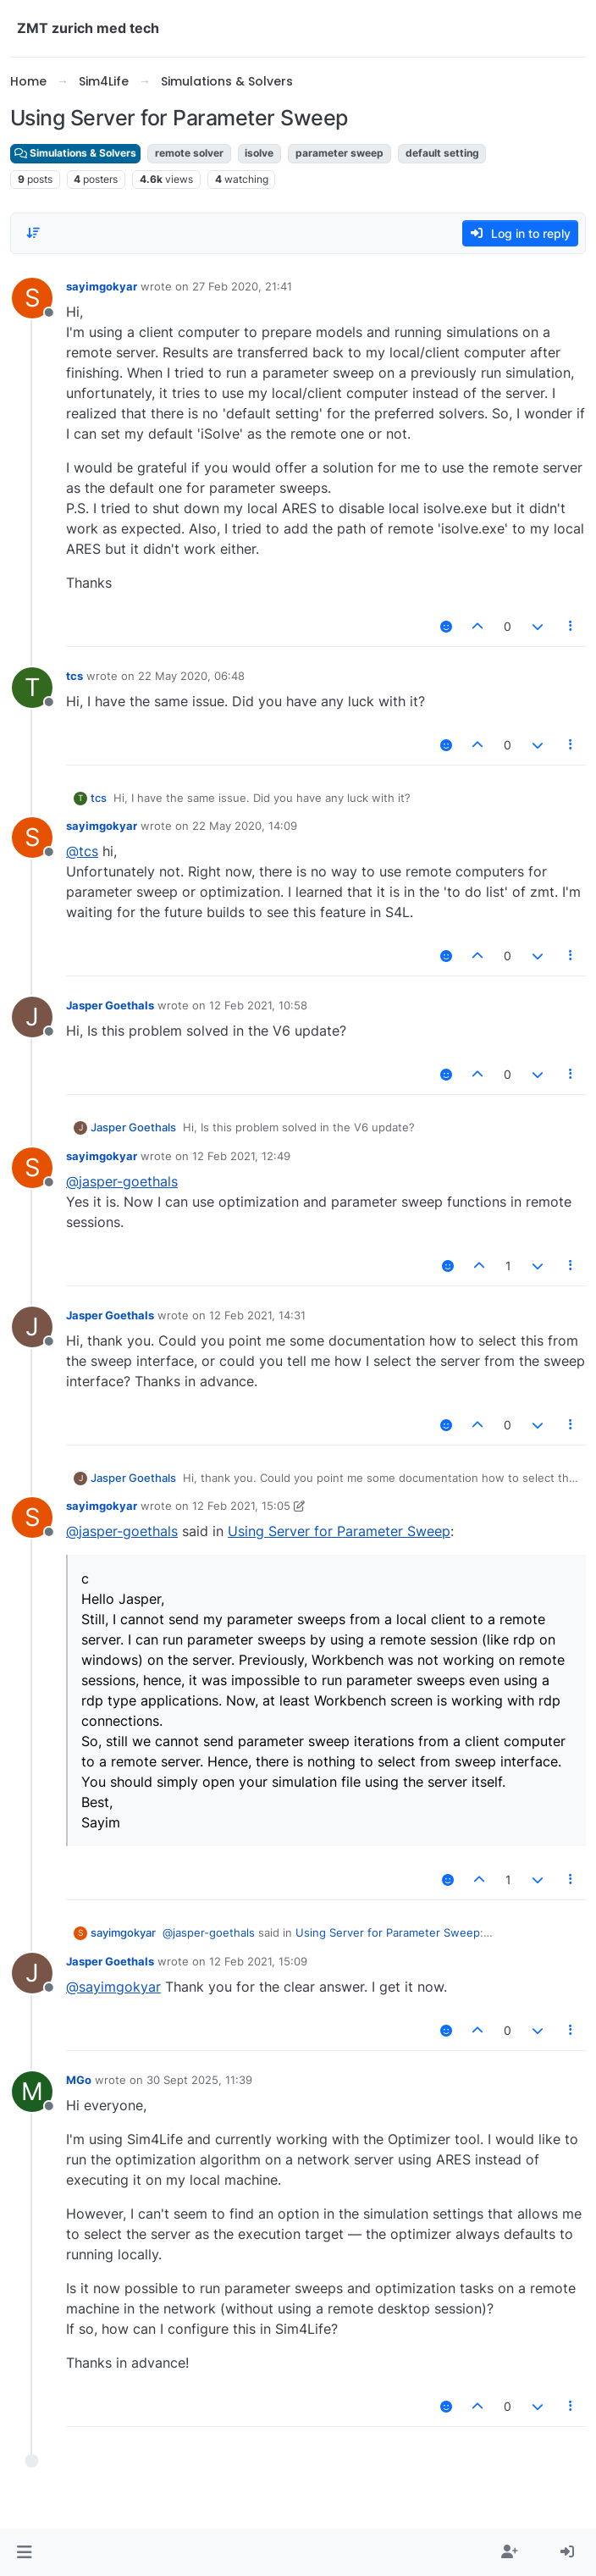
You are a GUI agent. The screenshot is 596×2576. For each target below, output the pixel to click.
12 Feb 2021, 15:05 (241, 1505)
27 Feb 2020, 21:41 (242, 286)
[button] (24, 2552)
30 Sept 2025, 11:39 (199, 2080)
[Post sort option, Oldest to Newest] (33, 233)
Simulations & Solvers (75, 152)
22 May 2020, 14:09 (244, 825)
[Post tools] (571, 626)
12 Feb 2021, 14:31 (257, 1315)
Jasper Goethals (110, 1005)
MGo (78, 2080)
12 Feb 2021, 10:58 (258, 1005)
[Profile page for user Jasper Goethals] (32, 1017)
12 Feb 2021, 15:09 (258, 1961)
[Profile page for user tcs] (32, 687)
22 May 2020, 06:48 (191, 676)
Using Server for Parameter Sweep (339, 1531)
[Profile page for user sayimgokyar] (32, 298)
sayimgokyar (101, 286)
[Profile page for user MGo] (32, 2091)
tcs (74, 676)
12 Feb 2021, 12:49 (241, 1156)
